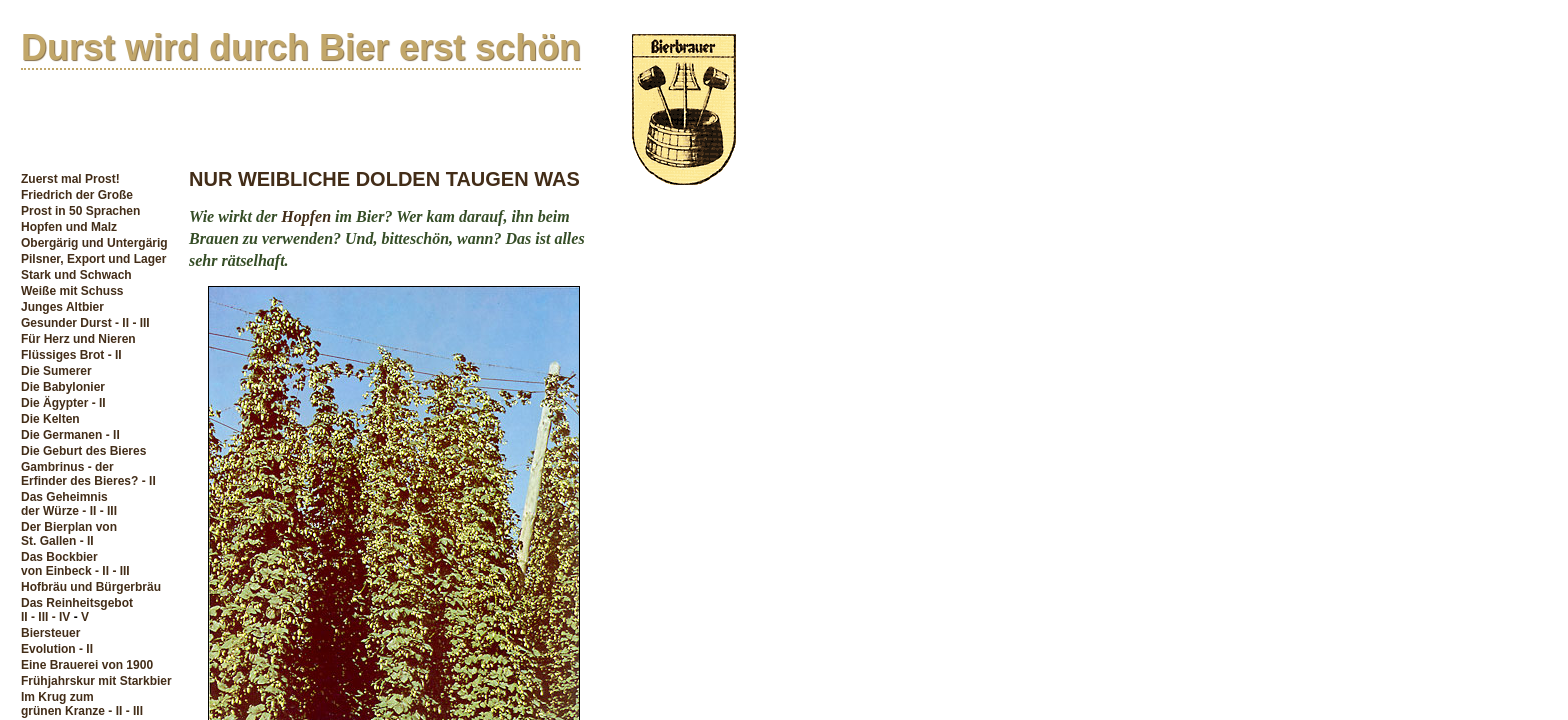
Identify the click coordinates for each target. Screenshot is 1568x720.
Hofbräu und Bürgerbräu (91, 587)
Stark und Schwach (76, 275)
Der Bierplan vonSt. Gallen (69, 534)
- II (122, 323)
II (24, 617)
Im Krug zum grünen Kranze (63, 704)
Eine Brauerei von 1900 (87, 665)
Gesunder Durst (66, 323)
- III (140, 323)
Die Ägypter (54, 403)
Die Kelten (50, 419)
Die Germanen (61, 435)
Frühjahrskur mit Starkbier (96, 681)
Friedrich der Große (77, 195)
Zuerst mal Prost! (70, 179)
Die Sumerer (56, 371)
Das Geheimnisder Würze (64, 504)
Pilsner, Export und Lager (93, 259)
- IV (61, 617)
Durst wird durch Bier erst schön (301, 47)
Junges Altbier (62, 307)
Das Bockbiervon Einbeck (59, 564)
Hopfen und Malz (69, 227)
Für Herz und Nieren (78, 339)
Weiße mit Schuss (72, 291)
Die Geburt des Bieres (83, 451)
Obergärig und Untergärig (94, 243)
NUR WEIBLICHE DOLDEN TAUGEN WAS (384, 179)
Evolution (48, 649)
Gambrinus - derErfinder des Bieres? (79, 474)
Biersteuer (50, 633)
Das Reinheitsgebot (77, 603)
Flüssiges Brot (62, 355)
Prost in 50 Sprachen (80, 211)
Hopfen (306, 216)
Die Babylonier (63, 387)
